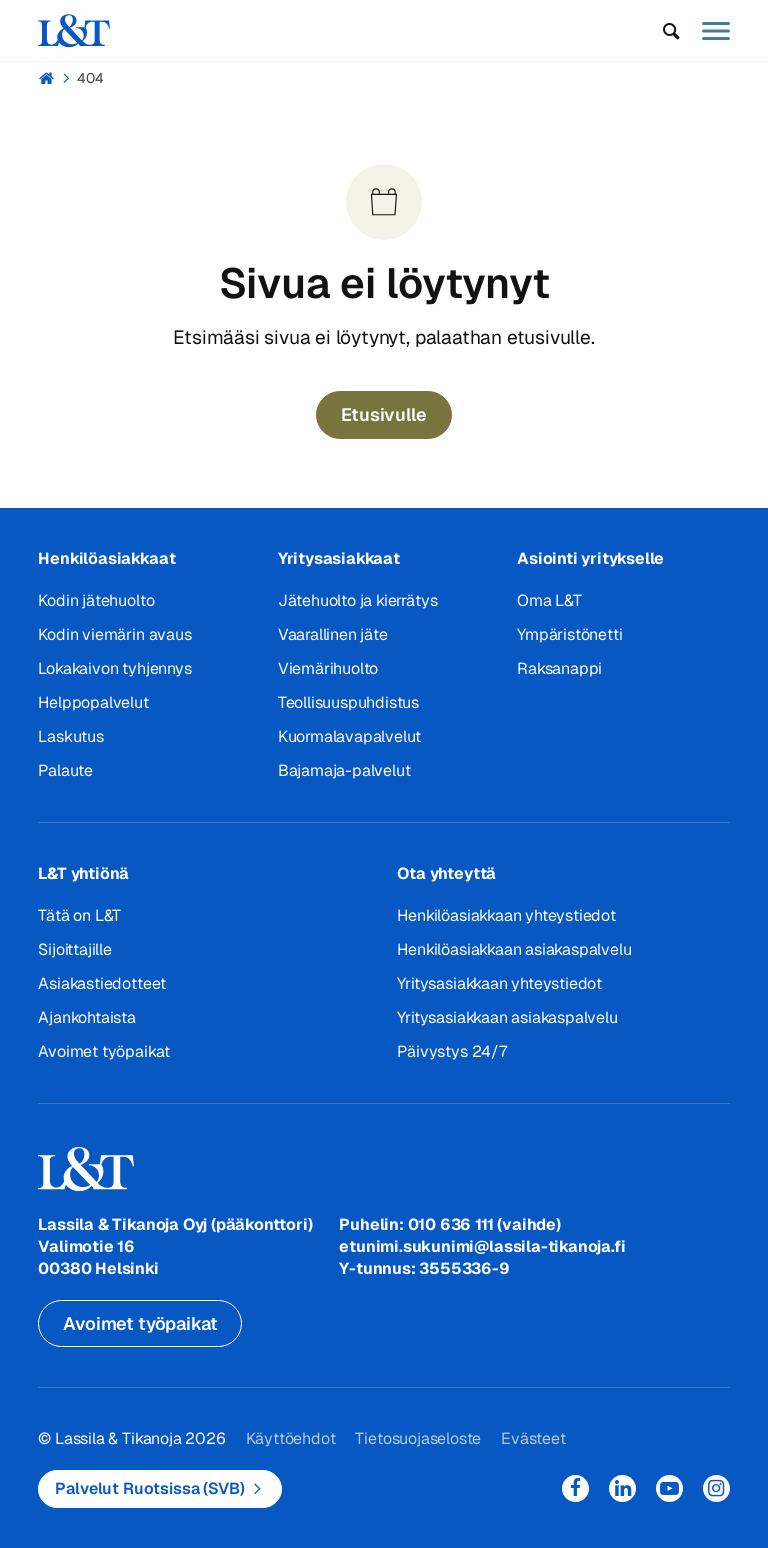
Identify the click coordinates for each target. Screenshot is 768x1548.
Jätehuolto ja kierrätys (358, 600)
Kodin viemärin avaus (114, 634)
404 (90, 78)
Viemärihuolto (328, 668)
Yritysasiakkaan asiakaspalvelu (507, 1017)
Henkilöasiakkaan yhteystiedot (506, 915)
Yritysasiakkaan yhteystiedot (499, 983)
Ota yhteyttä (446, 873)
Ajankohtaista (87, 1017)
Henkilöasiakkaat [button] (106, 558)
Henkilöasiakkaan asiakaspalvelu (514, 949)
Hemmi (46, 78)
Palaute (65, 770)
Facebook (575, 1488)
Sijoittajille (75, 949)
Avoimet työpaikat (104, 1051)
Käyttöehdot (291, 1438)
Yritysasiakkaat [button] (339, 558)
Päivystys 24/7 (451, 1051)
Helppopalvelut (93, 702)
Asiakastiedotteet (102, 983)
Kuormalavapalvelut (350, 736)
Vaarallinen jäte (333, 634)
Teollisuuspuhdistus (348, 702)
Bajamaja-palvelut (344, 770)
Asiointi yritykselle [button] (590, 558)
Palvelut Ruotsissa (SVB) (149, 1488)
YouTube (669, 1488)
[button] (671, 31)
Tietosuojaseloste (418, 1438)
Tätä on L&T (79, 915)
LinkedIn (622, 1488)
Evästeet (533, 1438)
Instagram (716, 1488)
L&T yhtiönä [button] (83, 873)
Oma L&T (549, 600)
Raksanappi (559, 668)
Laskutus (70, 736)
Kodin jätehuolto (96, 600)
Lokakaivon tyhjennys (114, 668)
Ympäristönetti (569, 634)
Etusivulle (383, 414)
